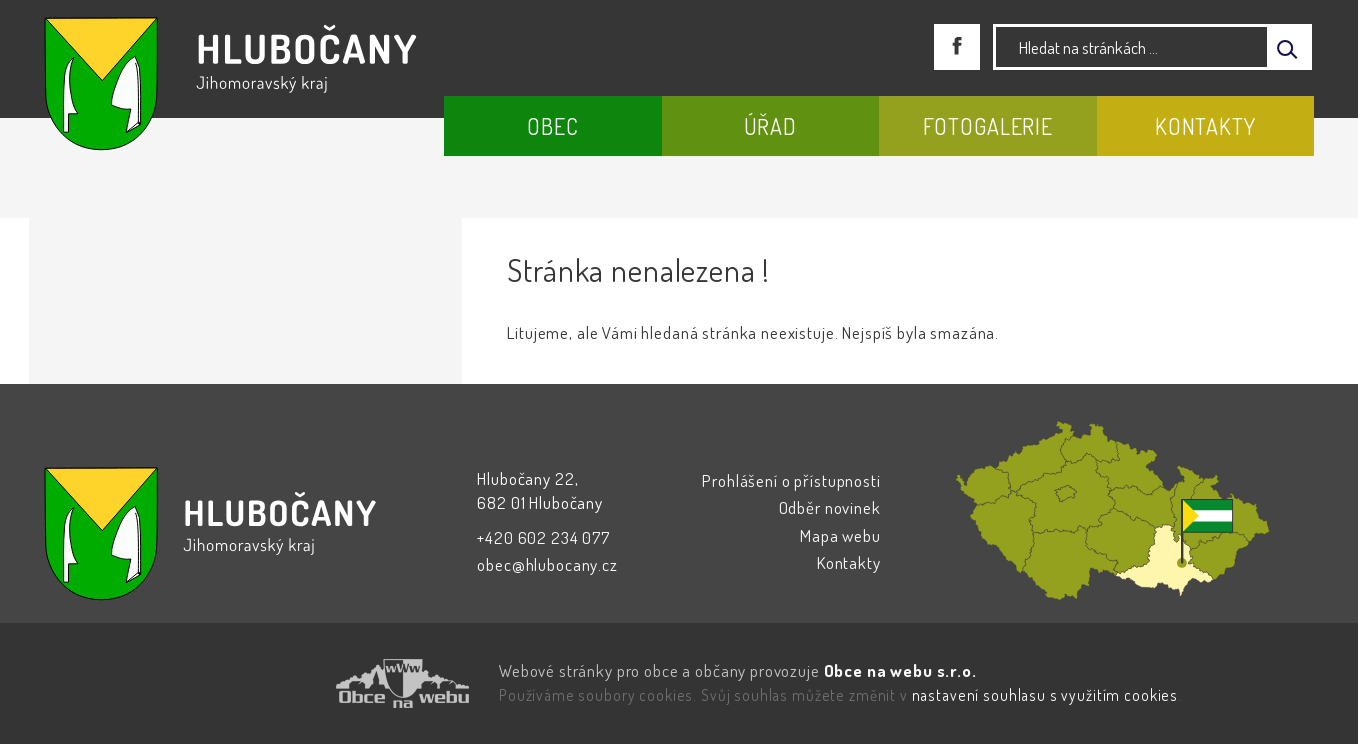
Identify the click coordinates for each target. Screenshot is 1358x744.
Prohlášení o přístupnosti (791, 480)
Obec (552, 126)
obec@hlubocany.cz (547, 564)
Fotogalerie (988, 126)
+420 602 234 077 (543, 537)
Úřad (770, 126)
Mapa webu (840, 535)
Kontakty (1205, 126)
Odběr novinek (830, 507)
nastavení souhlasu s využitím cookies (1045, 695)
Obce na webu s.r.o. (900, 670)
